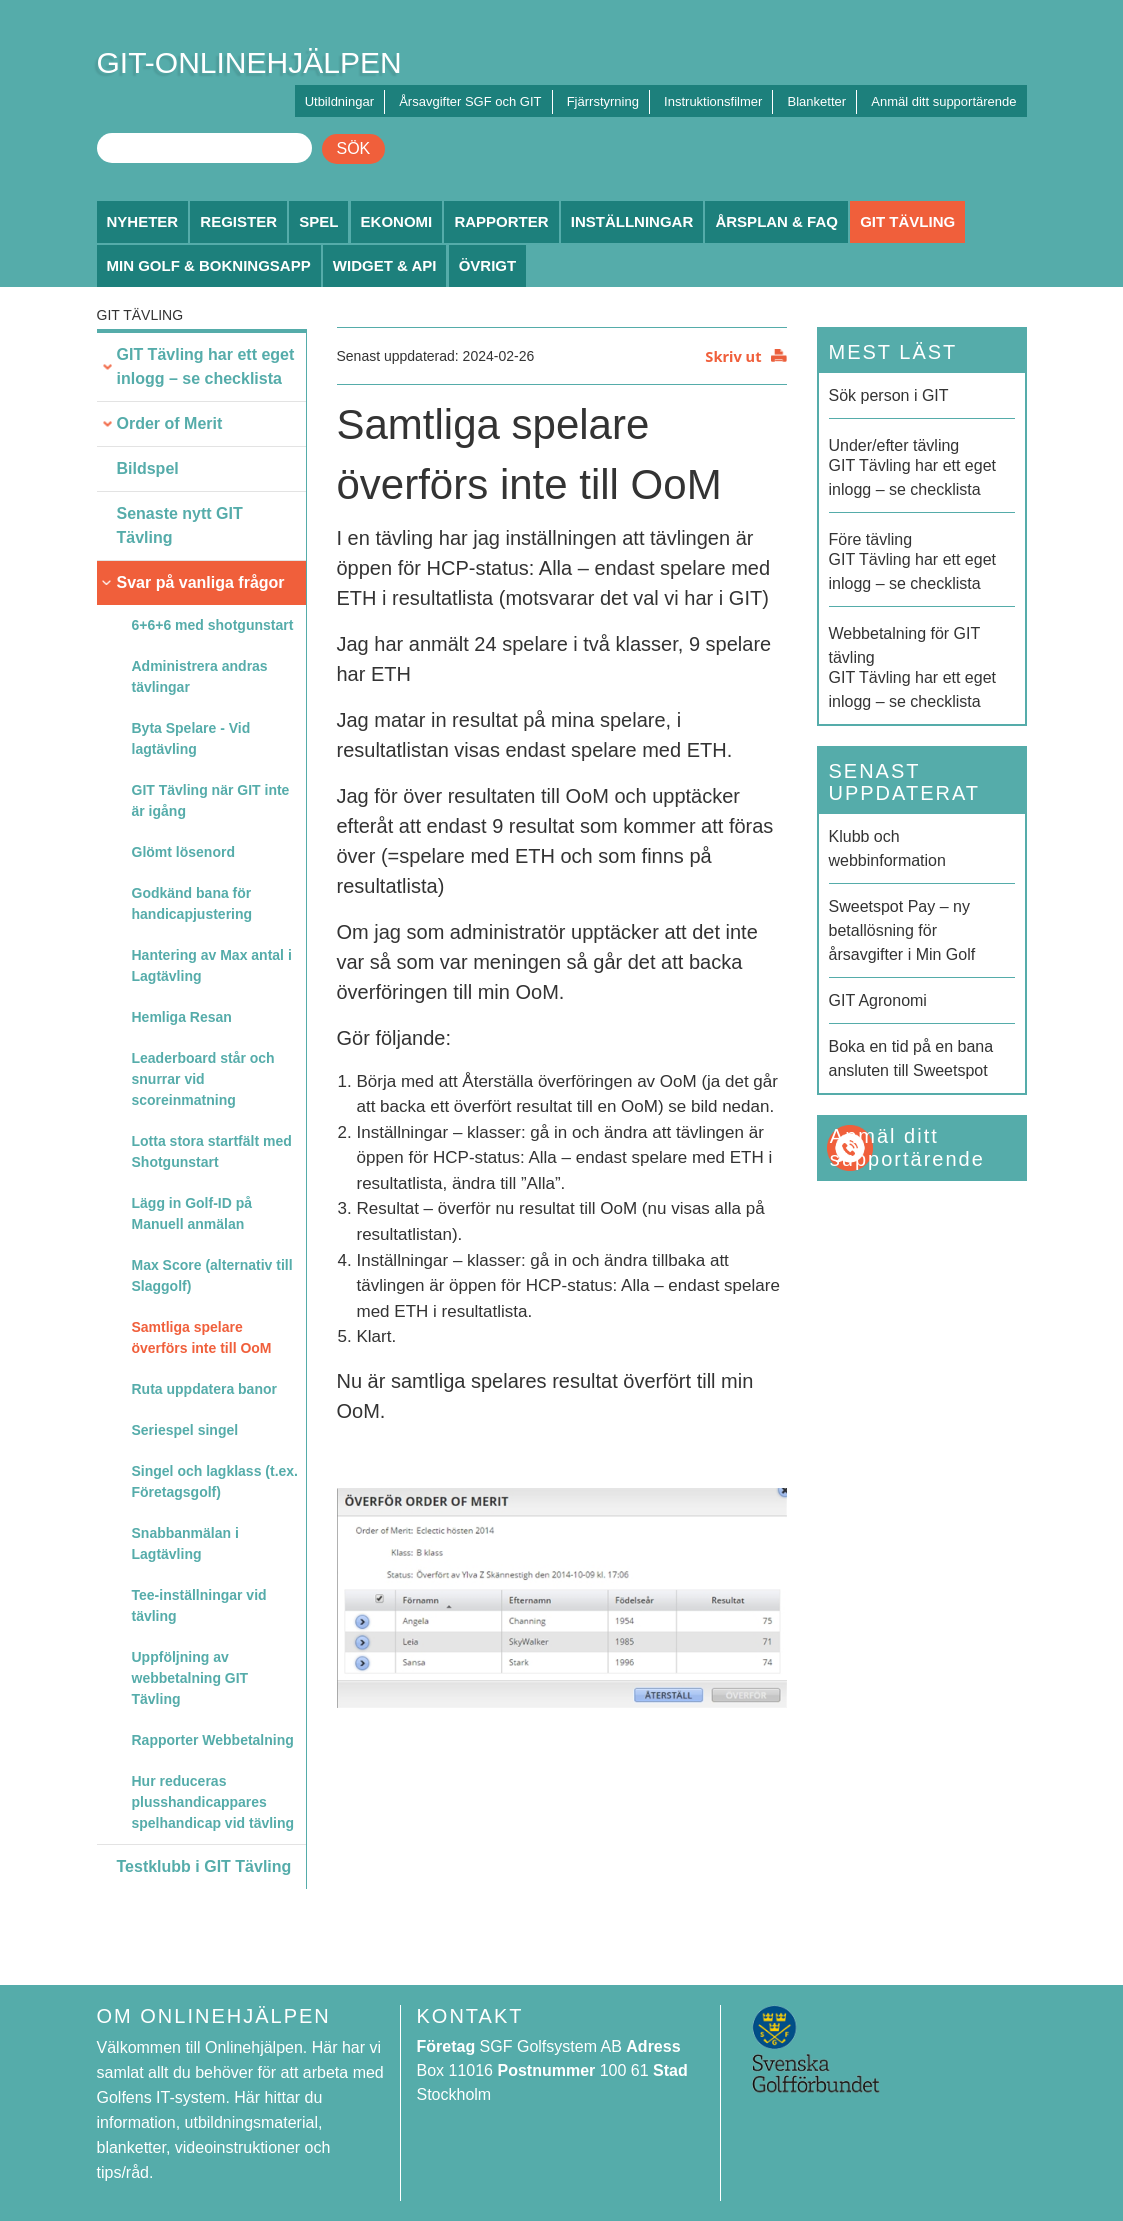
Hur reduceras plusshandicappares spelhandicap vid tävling (213, 1802)
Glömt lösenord (183, 852)
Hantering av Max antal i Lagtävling (212, 965)
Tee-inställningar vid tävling (199, 1605)
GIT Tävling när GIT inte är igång (211, 800)
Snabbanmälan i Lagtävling (185, 1543)
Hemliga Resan (182, 1017)
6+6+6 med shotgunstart (213, 625)
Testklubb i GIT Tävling (204, 1866)
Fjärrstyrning (603, 101)
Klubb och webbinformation (887, 848)
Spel (318, 221)
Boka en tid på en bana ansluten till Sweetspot (911, 1058)
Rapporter (501, 221)
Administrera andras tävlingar (200, 676)
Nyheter (143, 221)
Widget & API (385, 265)
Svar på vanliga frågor (201, 582)
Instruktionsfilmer (713, 101)
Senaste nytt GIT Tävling (180, 525)
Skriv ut (733, 356)
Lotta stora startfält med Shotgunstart (212, 1151)
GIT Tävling (907, 221)
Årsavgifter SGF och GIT (470, 101)
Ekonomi (397, 221)
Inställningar (632, 221)
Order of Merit (170, 423)
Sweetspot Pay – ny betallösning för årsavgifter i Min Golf (902, 930)
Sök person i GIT (889, 395)
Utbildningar (339, 101)
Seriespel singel (185, 1430)
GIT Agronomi (878, 1000)
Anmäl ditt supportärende (943, 101)
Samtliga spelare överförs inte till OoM (202, 1337)
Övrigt (488, 265)
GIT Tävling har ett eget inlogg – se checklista (206, 366)
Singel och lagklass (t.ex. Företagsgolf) (215, 1481)
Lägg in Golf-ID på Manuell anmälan (192, 1213)
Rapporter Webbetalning (213, 1740)
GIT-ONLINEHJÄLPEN (249, 62)
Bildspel (148, 468)
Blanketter (817, 101)
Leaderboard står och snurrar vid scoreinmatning (203, 1079)
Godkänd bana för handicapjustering (192, 903)
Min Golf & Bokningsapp (209, 265)
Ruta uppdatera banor (204, 1389)
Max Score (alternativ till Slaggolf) (212, 1275)
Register (238, 221)
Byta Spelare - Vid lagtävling (191, 738)
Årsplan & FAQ (776, 221)
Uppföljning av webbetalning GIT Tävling (190, 1678)
